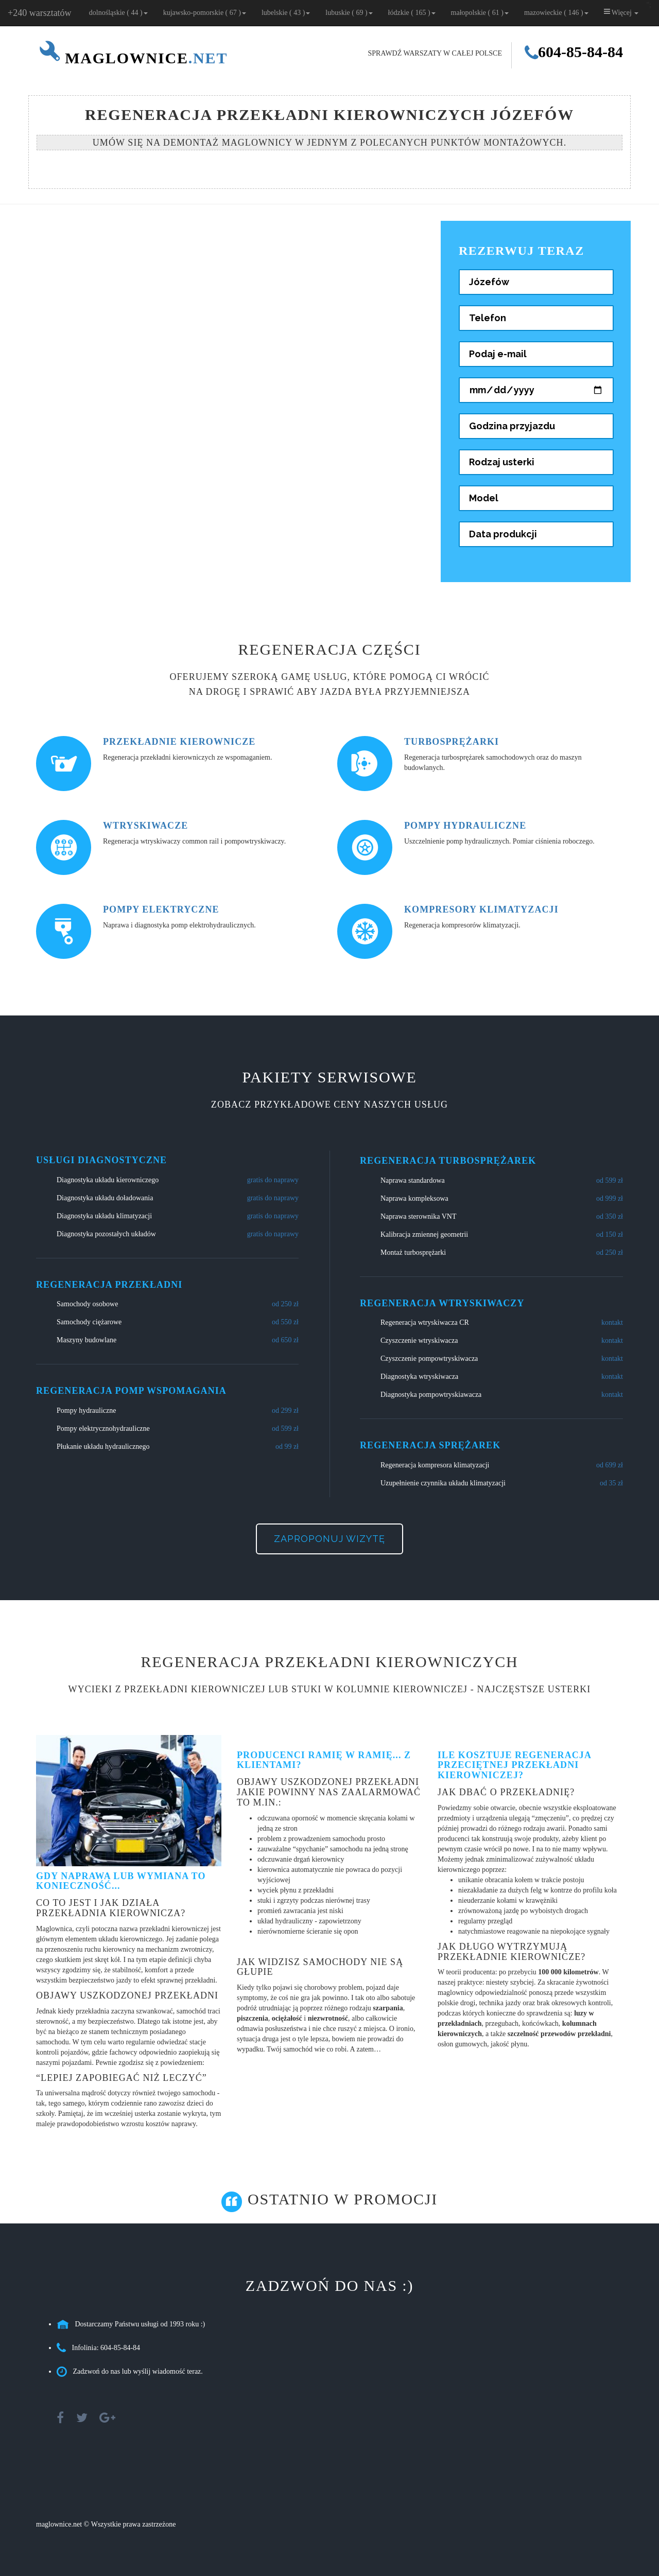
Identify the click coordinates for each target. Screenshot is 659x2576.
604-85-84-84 (574, 52)
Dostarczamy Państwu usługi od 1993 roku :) (140, 2324)
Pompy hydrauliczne (86, 1410)
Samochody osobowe (87, 1304)
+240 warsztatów (40, 13)
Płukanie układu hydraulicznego (103, 1446)
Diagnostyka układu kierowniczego (108, 1180)
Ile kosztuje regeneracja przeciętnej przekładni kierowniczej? (514, 1765)
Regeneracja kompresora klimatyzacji (434, 1465)
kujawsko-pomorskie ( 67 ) (204, 12)
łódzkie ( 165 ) (412, 12)
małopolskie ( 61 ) (480, 12)
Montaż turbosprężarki (413, 1252)
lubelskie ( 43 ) (286, 12)
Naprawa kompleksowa (414, 1198)
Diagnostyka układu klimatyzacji (104, 1216)
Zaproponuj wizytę (329, 1538)
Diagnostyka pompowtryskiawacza (430, 1394)
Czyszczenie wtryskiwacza (419, 1340)
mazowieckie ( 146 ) (556, 12)
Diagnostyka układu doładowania (105, 1198)
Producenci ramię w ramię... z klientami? (324, 1760)
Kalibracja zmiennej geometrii (424, 1234)
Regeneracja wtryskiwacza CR (424, 1322)
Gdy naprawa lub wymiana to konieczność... (120, 1881)
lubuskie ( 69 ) (348, 12)
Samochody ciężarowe (89, 1322)
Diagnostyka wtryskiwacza (419, 1376)
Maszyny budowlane (86, 1340)
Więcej (621, 12)
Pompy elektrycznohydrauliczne (103, 1428)
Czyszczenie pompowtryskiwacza (429, 1358)
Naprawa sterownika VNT (418, 1216)
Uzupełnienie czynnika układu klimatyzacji (443, 1483)
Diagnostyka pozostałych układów (106, 1234)
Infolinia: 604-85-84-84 (106, 2348)
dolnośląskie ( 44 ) (118, 12)
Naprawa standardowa (412, 1180)
